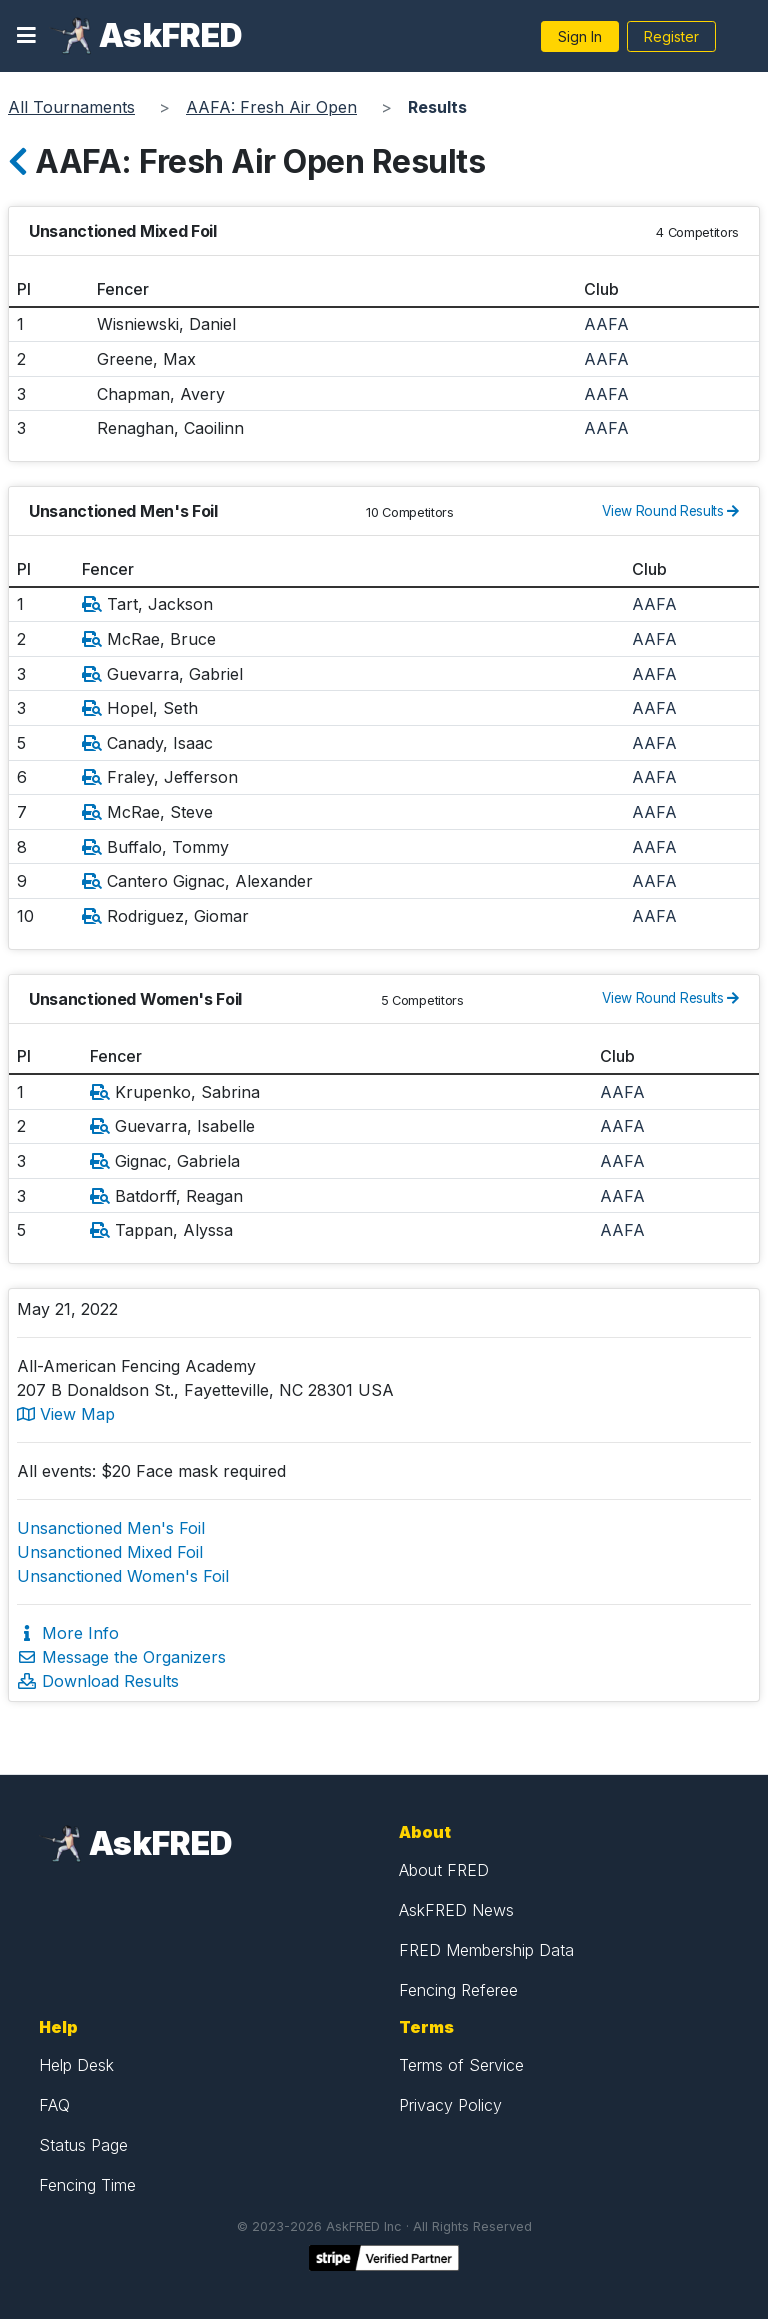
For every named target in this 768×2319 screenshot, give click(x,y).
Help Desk (76, 2065)
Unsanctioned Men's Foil (111, 1528)
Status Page (83, 2145)
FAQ (54, 2105)
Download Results (98, 1681)
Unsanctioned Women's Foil (123, 1576)
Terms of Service (461, 2065)
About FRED (444, 1870)
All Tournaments (71, 107)
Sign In (580, 36)
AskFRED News (456, 1910)
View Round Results (670, 511)
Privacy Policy (450, 2105)
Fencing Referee (458, 1990)
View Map (66, 1414)
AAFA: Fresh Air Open (271, 107)
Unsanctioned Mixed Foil (110, 1552)
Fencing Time (87, 2185)
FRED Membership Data (486, 1950)
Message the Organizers (121, 1657)
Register (671, 36)
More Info (68, 1633)
